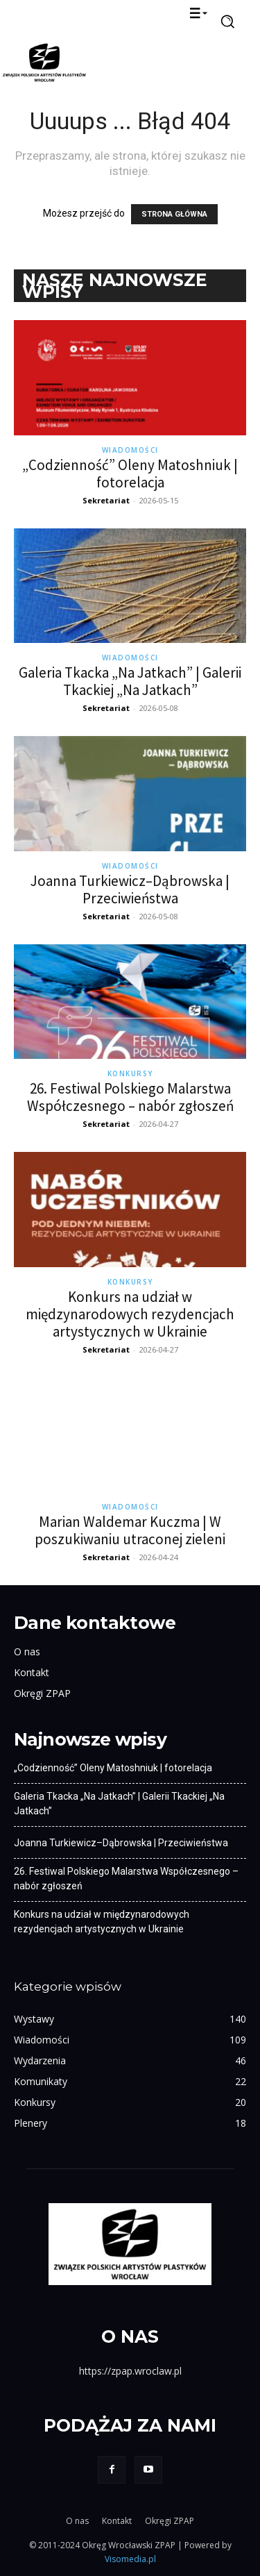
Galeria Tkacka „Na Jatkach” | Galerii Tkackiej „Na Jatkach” (130, 681)
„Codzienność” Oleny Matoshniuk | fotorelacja (130, 473)
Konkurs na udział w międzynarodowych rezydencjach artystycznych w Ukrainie (130, 1314)
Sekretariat (106, 500)
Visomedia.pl (130, 2559)
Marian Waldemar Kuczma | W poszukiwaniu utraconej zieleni (130, 1530)
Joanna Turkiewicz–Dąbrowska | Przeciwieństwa (130, 889)
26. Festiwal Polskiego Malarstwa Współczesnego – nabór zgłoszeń (130, 1097)
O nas (27, 1651)
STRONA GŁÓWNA (174, 214)
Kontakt (31, 1672)
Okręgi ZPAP (42, 1693)
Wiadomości (130, 450)
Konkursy (130, 1073)
